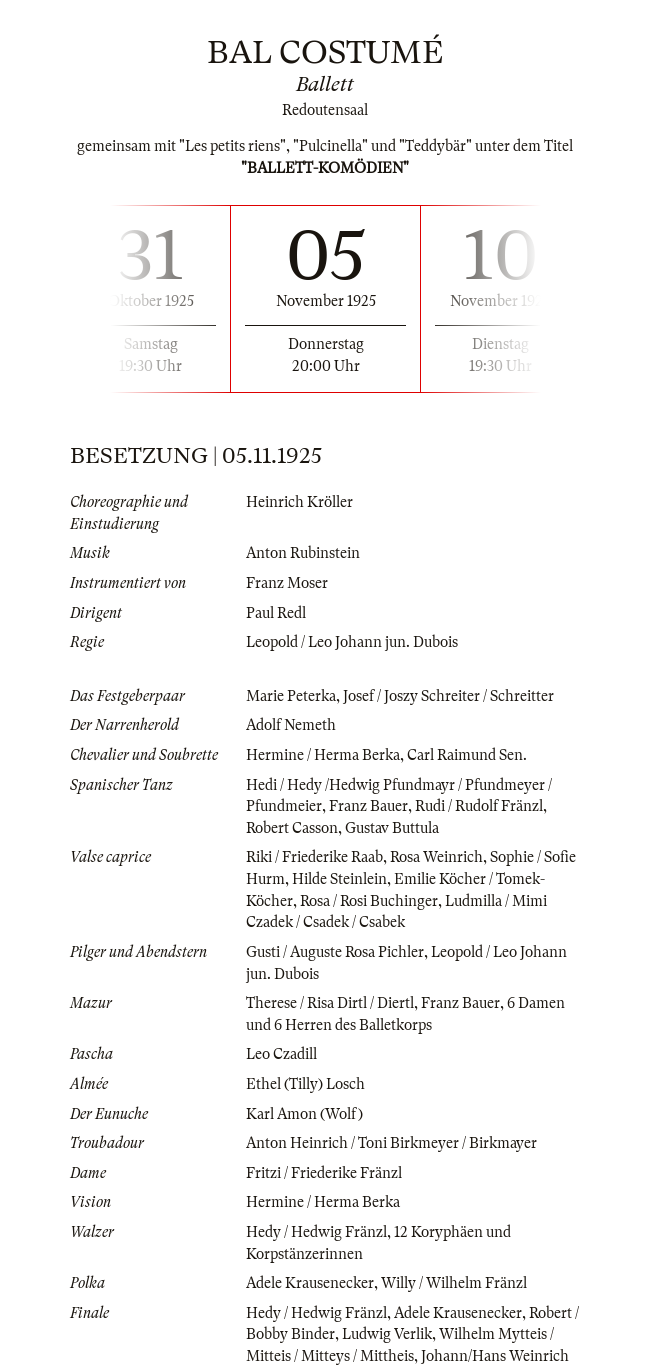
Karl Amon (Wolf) (304, 1114)
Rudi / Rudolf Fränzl (479, 806)
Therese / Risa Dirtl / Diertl (330, 1003)
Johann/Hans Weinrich (495, 1356)
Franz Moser (287, 583)
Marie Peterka (291, 696)
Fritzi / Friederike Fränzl (324, 1173)
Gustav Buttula (392, 828)
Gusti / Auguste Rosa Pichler (335, 952)
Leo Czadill (281, 1054)
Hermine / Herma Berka (323, 755)
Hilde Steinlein (339, 879)
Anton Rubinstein (303, 553)
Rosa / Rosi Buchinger (369, 901)
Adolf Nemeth (291, 725)
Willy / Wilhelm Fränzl (454, 1283)
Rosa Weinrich (436, 857)
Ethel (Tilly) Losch (305, 1084)
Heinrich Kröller (299, 502)
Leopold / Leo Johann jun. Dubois (352, 642)
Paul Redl (276, 613)
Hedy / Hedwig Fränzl (316, 1232)
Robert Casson (292, 828)
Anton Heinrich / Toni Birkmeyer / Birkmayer (391, 1143)
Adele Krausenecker (310, 1283)
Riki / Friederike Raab (314, 857)
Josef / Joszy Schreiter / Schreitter (448, 696)
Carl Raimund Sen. (467, 755)
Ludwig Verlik (387, 1334)
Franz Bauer (368, 806)
